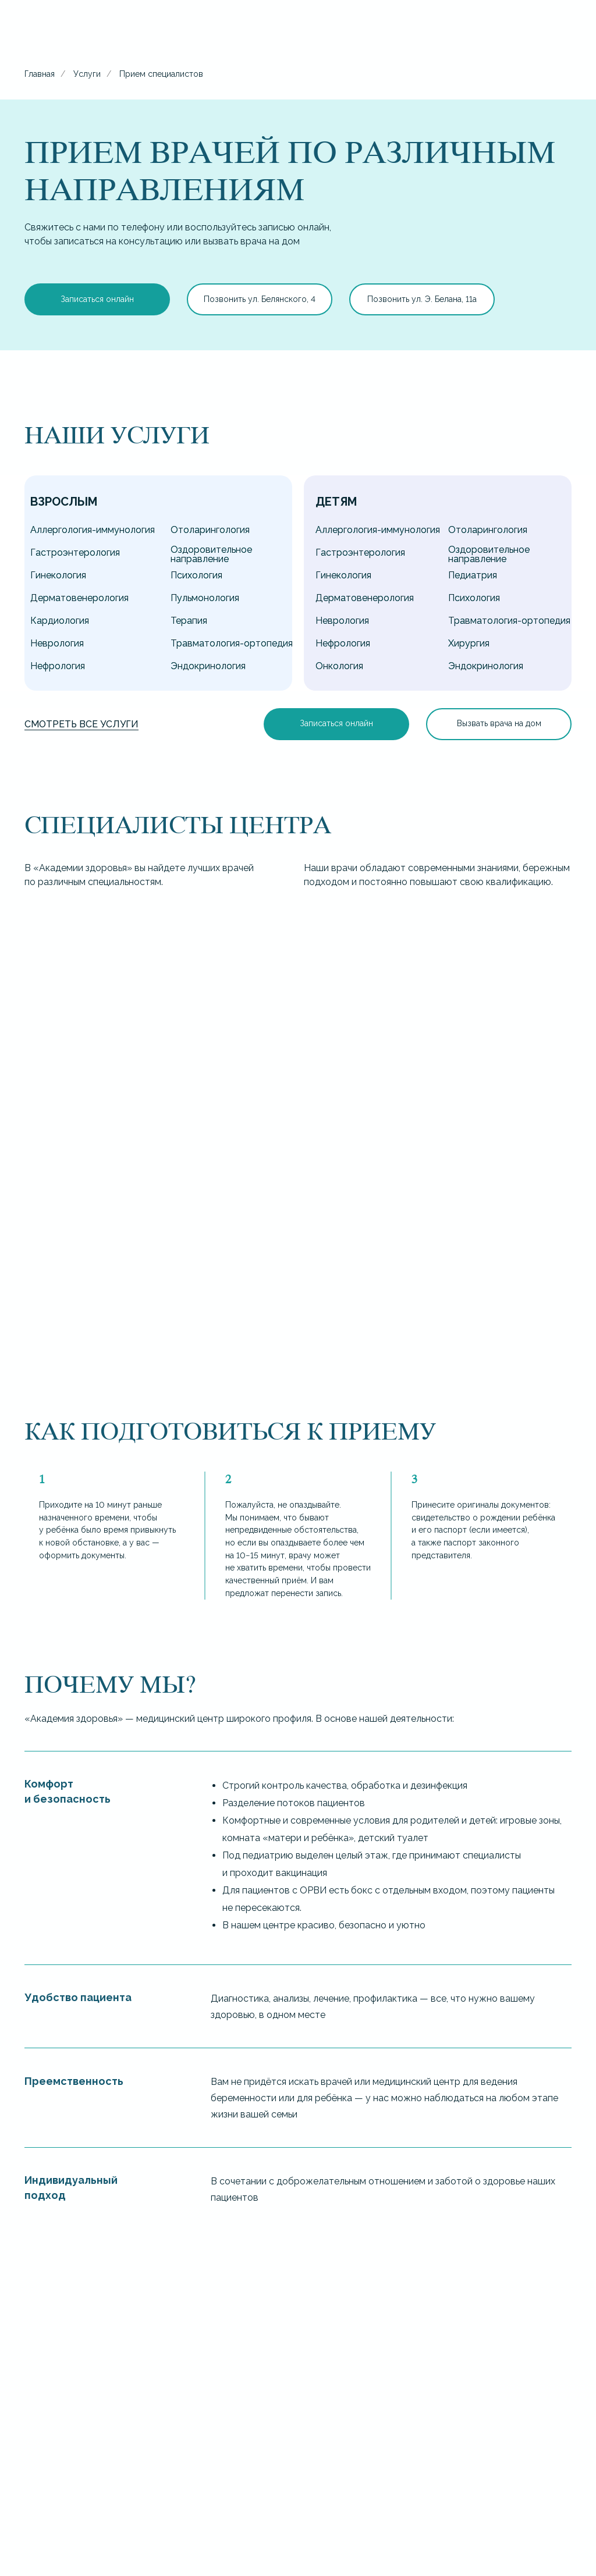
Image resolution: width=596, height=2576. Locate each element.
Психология (196, 575)
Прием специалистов (161, 74)
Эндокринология (208, 665)
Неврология (57, 643)
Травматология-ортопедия (232, 643)
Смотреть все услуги (81, 724)
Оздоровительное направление (211, 554)
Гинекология (58, 575)
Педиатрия (472, 575)
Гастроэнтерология (75, 552)
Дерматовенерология (79, 597)
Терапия (189, 620)
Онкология (339, 665)
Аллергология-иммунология (92, 529)
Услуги (87, 74)
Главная (39, 74)
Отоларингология (210, 529)
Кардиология (59, 620)
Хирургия (468, 643)
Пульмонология (205, 597)
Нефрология (57, 665)
